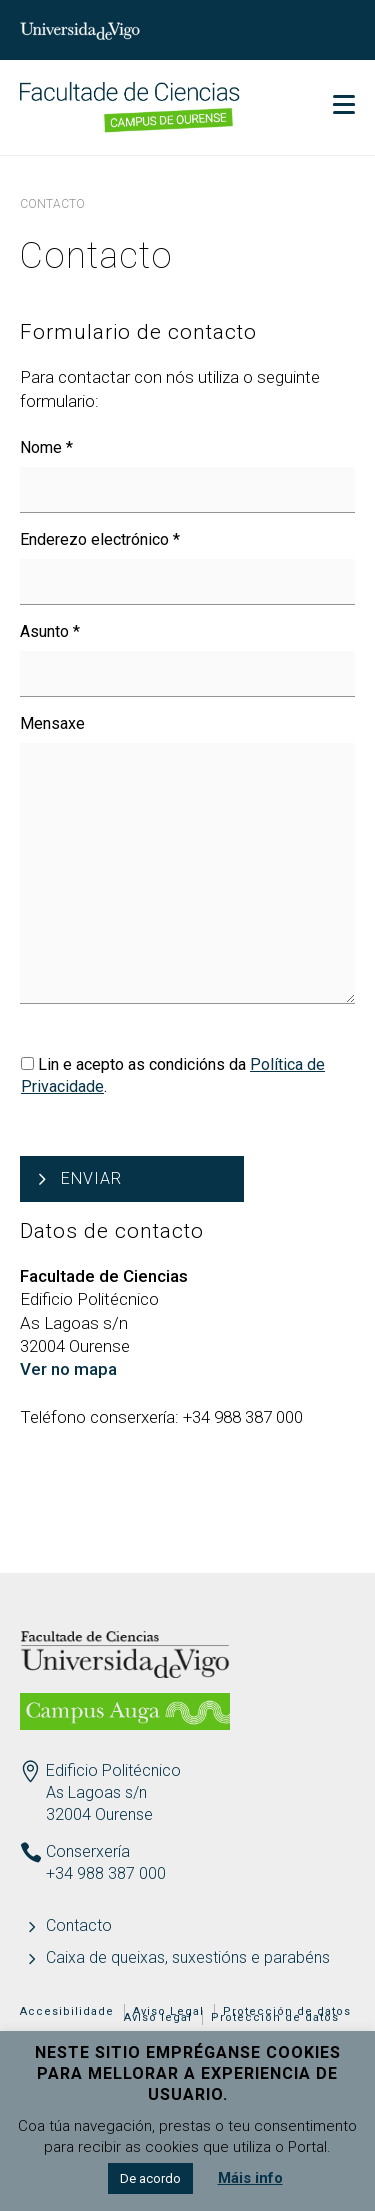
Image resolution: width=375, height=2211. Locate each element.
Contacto (79, 1925)
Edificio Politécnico (113, 1770)
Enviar (91, 1178)
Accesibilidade (67, 2011)
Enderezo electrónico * (100, 539)
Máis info (250, 2178)
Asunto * (50, 631)
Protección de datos (275, 2017)
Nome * (46, 447)
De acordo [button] (150, 2178)
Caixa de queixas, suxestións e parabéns (188, 1957)
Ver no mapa (68, 1369)
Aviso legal (158, 2017)
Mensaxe (52, 723)
